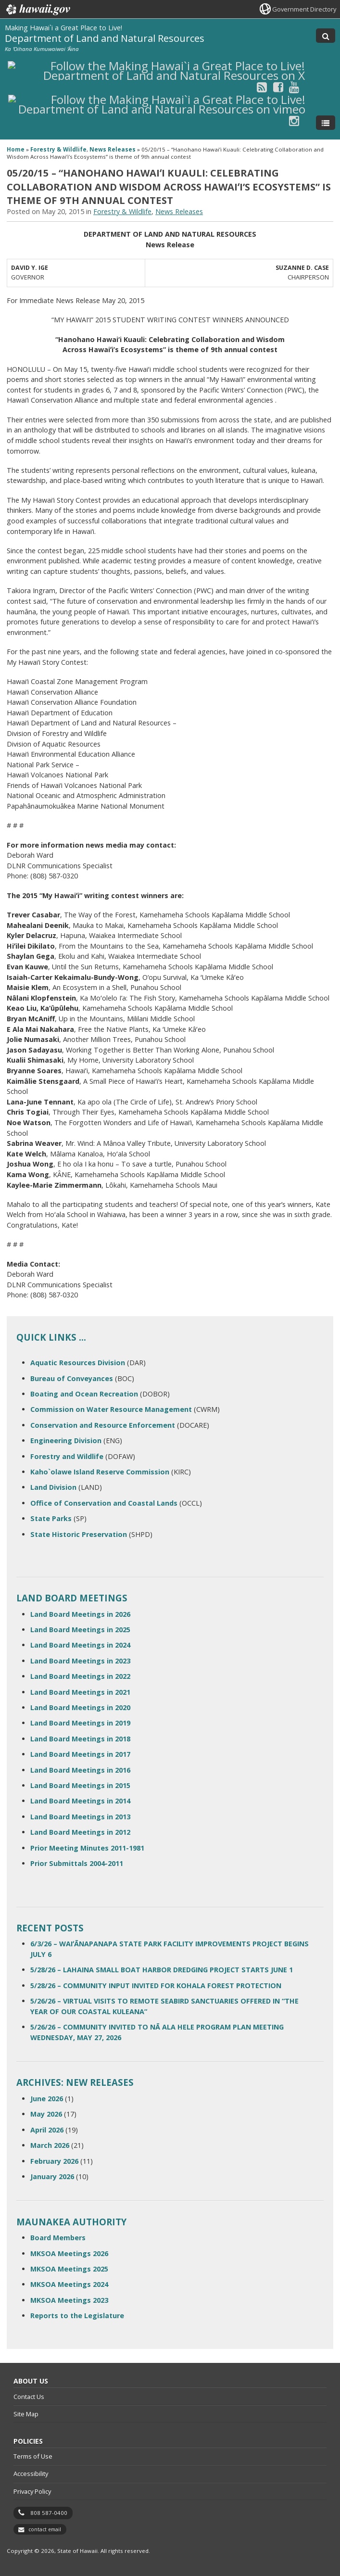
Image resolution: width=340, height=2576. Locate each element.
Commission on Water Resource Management (111, 1409)
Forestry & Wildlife (58, 149)
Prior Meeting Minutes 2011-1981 (87, 1848)
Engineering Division (65, 1440)
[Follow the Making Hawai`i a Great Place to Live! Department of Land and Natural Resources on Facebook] (278, 87)
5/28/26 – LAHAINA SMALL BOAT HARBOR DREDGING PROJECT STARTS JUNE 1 (161, 1969)
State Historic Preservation (78, 1534)
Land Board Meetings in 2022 (80, 1676)
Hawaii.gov (37, 9)
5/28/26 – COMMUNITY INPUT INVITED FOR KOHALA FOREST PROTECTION (155, 1985)
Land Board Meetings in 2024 (80, 1645)
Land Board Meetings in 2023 (80, 1660)
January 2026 (52, 2176)
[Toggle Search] (325, 35)
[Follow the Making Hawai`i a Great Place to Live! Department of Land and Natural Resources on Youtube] (294, 87)
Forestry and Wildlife (66, 1456)
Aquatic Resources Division (77, 1362)
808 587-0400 (48, 2512)
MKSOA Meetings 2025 (69, 2268)
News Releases (112, 149)
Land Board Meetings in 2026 (80, 1614)
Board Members (58, 2237)
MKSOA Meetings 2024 (69, 2284)
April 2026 (46, 2129)
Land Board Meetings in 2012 (80, 1832)
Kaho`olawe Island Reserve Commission (99, 1471)
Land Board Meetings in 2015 (80, 1785)
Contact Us (28, 2396)
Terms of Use (32, 2456)
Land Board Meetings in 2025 (80, 1629)
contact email (44, 2529)
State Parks (51, 1518)
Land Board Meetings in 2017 (80, 1754)
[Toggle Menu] (325, 122)
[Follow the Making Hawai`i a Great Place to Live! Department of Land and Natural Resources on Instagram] (294, 120)
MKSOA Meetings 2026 (69, 2253)
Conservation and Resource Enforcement (102, 1425)
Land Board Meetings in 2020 (80, 1707)
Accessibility (30, 2473)
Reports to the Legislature (77, 2315)
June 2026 (46, 2098)
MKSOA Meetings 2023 (69, 2300)
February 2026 (54, 2161)
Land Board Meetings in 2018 (80, 1738)
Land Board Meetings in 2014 (80, 1800)
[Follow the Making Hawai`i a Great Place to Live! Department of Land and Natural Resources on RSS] (262, 87)
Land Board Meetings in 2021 (80, 1692)
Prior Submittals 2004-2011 (76, 1863)
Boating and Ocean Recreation (84, 1393)
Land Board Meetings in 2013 (80, 1816)
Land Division (53, 1487)
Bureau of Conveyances (71, 1378)
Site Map (25, 2414)
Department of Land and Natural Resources (104, 38)
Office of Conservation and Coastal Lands (103, 1503)
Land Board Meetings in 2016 (80, 1770)
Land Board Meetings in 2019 (80, 1722)
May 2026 (46, 2114)
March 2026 (49, 2145)
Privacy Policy (32, 2491)
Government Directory (304, 9)
